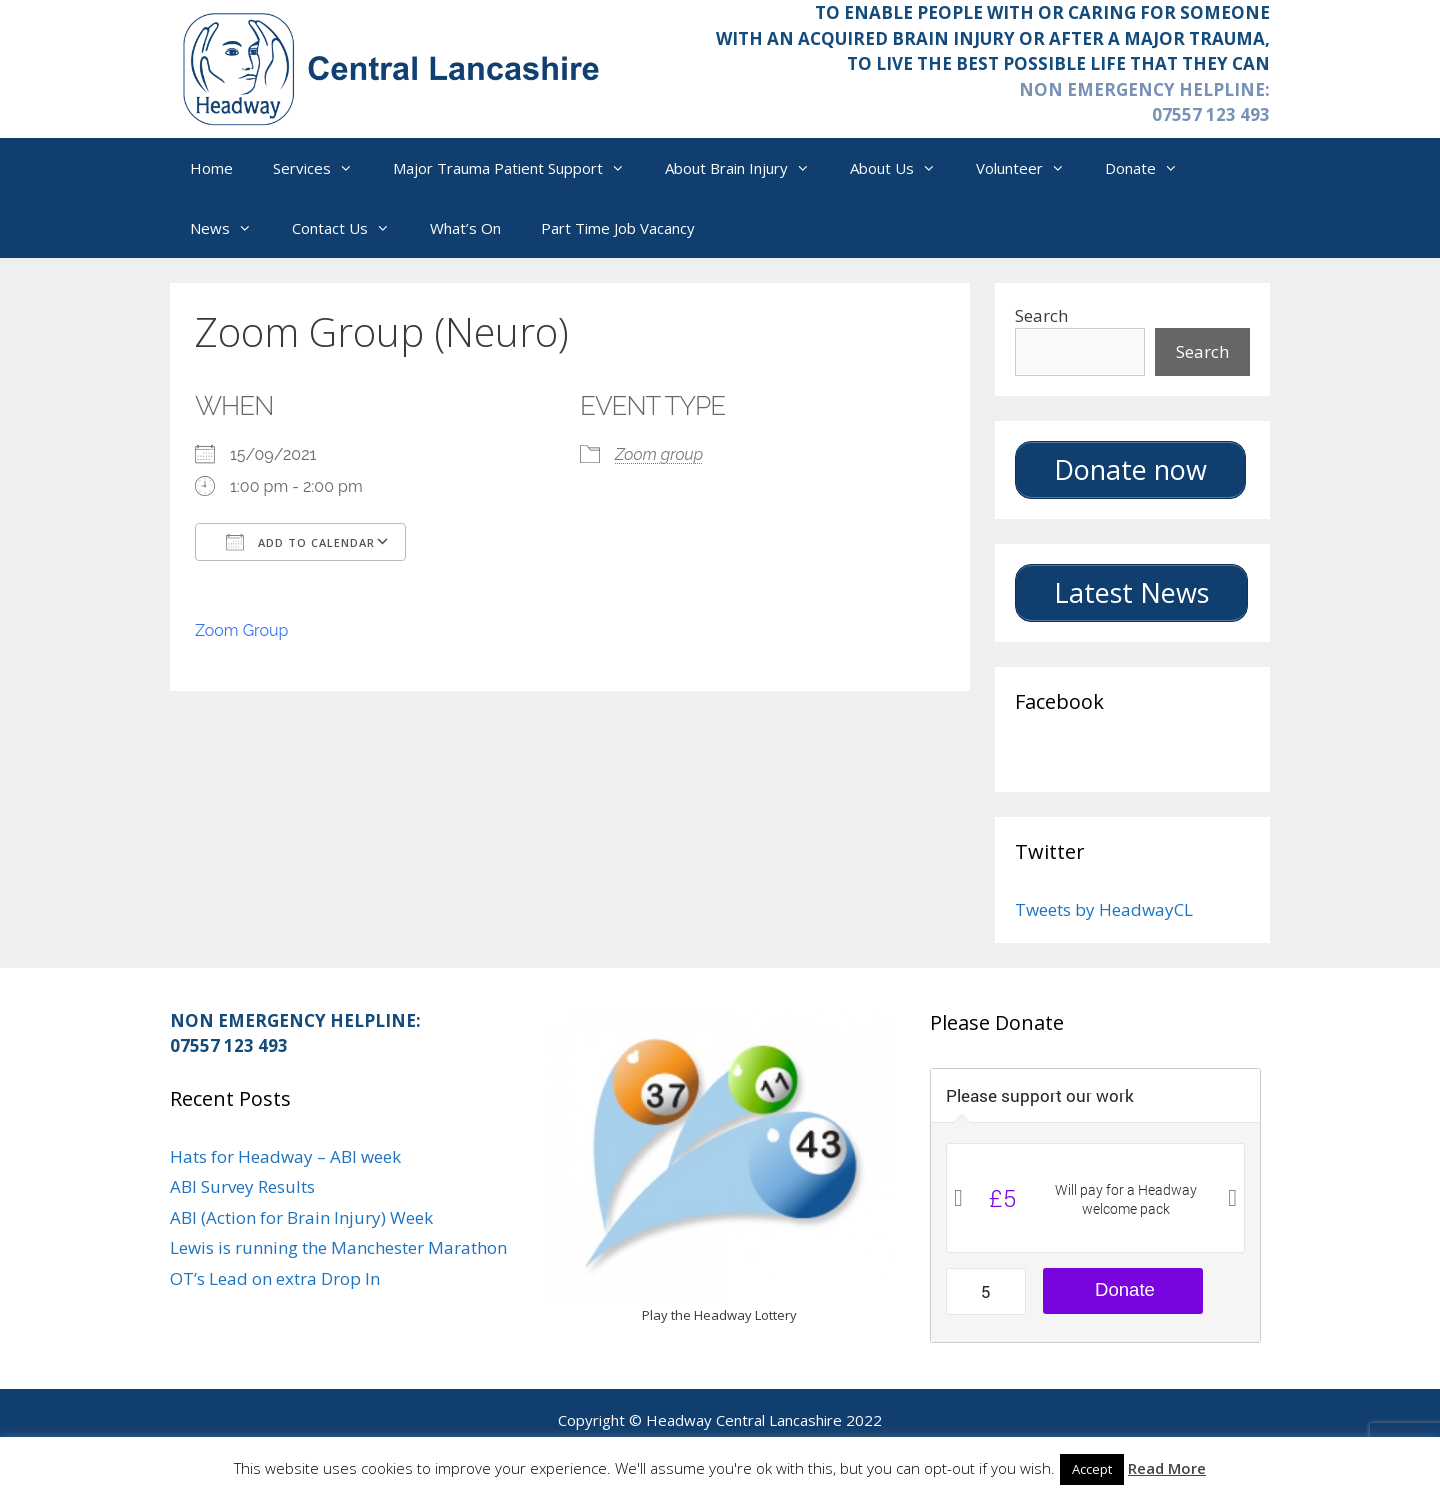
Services (323, 168)
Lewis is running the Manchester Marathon (338, 1247)
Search (1041, 315)
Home (211, 168)
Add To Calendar (300, 542)
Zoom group (659, 454)
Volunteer (1030, 168)
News (231, 228)
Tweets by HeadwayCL (1104, 909)
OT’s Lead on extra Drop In (275, 1278)
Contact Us (351, 228)
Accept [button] (1092, 1469)
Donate (1151, 168)
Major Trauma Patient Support (519, 168)
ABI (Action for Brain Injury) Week (301, 1217)
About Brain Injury (747, 168)
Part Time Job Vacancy (618, 228)
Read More (1167, 1468)
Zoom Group (241, 630)
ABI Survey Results (242, 1186)
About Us (903, 168)
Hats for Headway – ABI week (285, 1156)
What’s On (465, 228)
